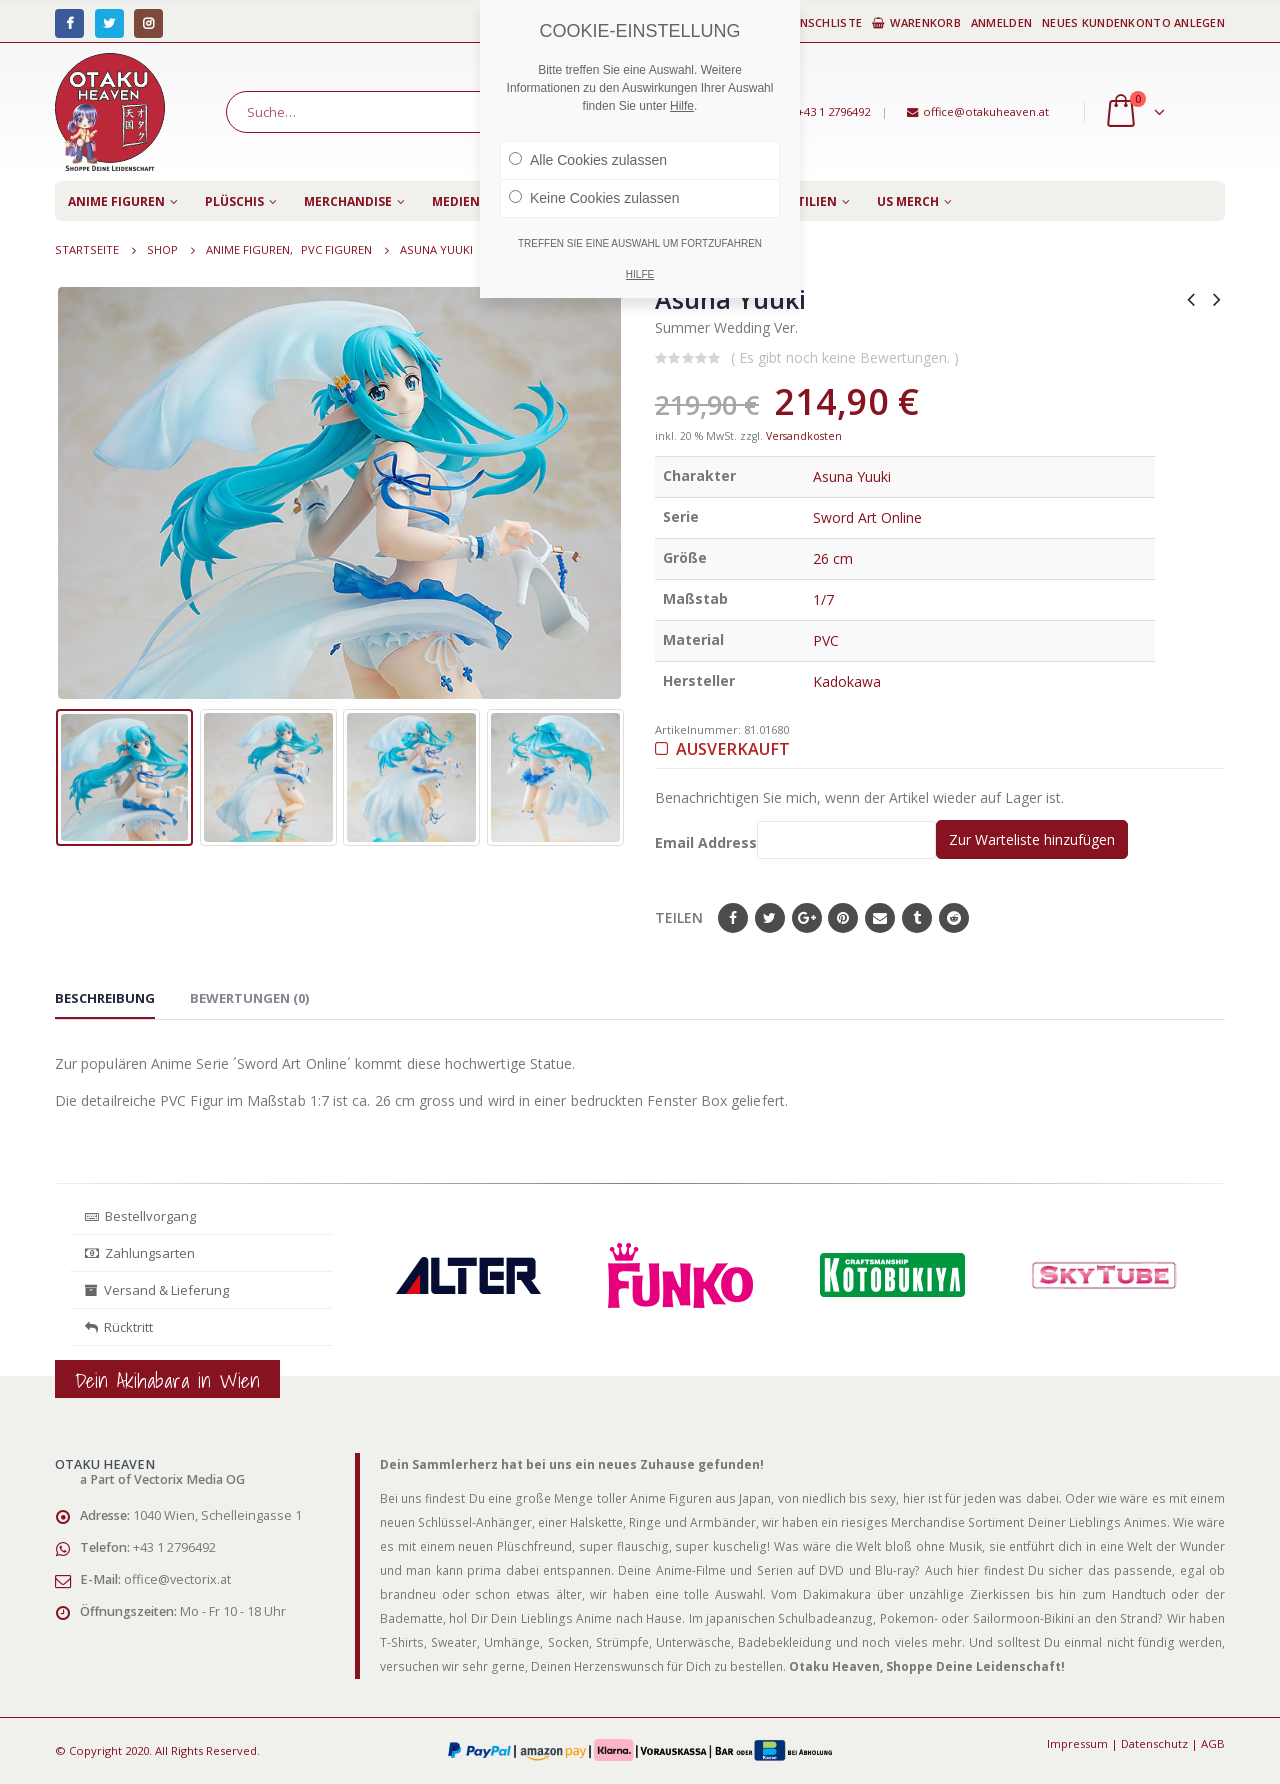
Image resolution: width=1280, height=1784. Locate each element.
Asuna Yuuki (852, 476)
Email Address (795, 839)
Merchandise (348, 201)
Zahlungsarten (140, 1253)
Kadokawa (847, 681)
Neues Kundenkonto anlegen (1133, 22)
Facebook (733, 918)
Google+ (807, 918)
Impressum (1077, 1743)
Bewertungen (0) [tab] (249, 998)
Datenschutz (1154, 1743)
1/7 (823, 599)
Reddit (954, 918)
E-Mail (880, 918)
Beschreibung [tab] (105, 998)
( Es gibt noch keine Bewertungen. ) (845, 357)
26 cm (833, 558)
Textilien (805, 201)
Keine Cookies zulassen (594, 198)
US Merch (908, 201)
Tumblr (917, 918)
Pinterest (843, 918)
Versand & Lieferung (157, 1290)
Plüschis (234, 201)
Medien (456, 201)
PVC (826, 640)
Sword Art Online (867, 517)
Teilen (679, 917)
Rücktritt (119, 1327)
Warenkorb (916, 22)
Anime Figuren (116, 201)
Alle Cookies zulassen (588, 160)
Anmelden (1001, 22)
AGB (1213, 1743)
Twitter (770, 918)
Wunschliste (813, 22)
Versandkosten (804, 436)
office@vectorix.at (177, 1579)
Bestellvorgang (140, 1216)
